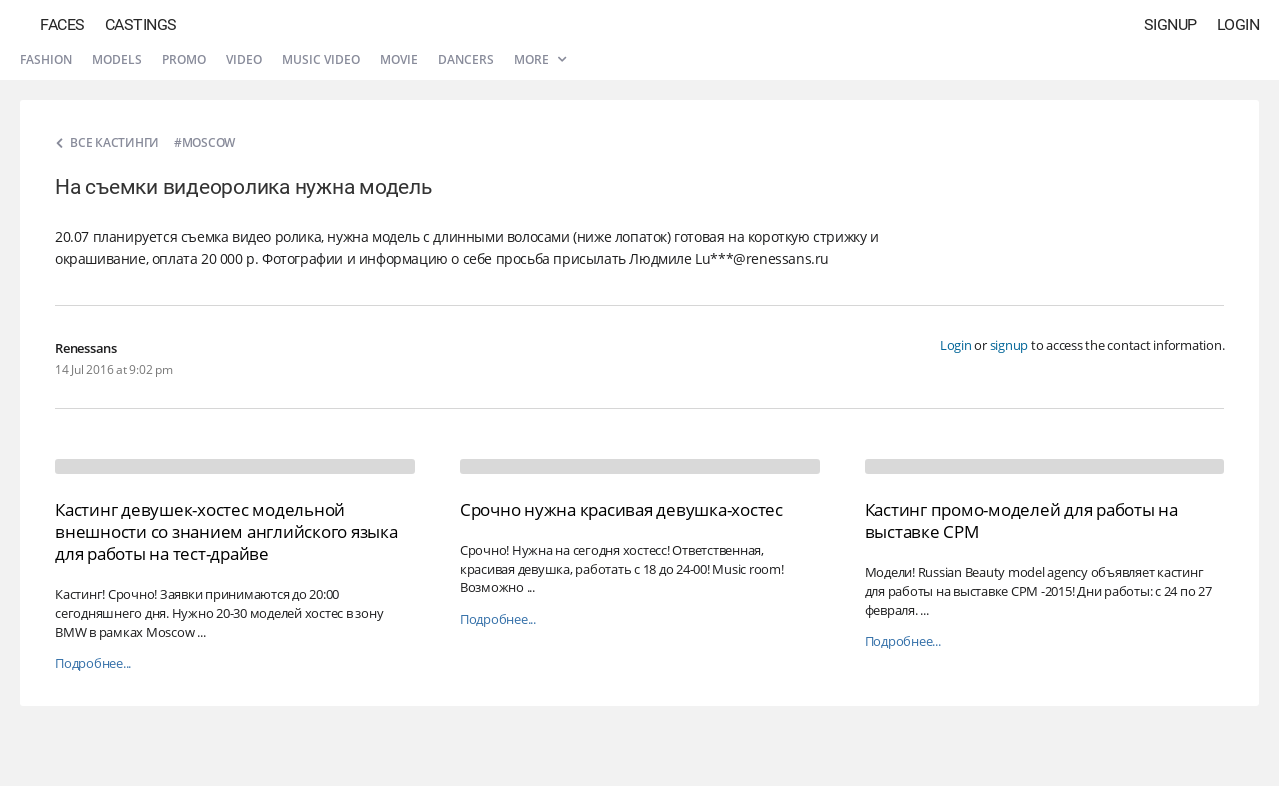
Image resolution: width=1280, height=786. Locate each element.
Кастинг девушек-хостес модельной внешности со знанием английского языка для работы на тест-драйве (226, 531)
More (540, 59)
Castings (141, 24)
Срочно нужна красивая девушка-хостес (621, 509)
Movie (399, 59)
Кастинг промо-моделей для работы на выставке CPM (1021, 520)
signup (1009, 345)
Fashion (46, 59)
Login (1238, 24)
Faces (62, 24)
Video (244, 59)
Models (117, 59)
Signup (1170, 24)
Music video (321, 59)
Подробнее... (93, 663)
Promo (184, 59)
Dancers (466, 59)
